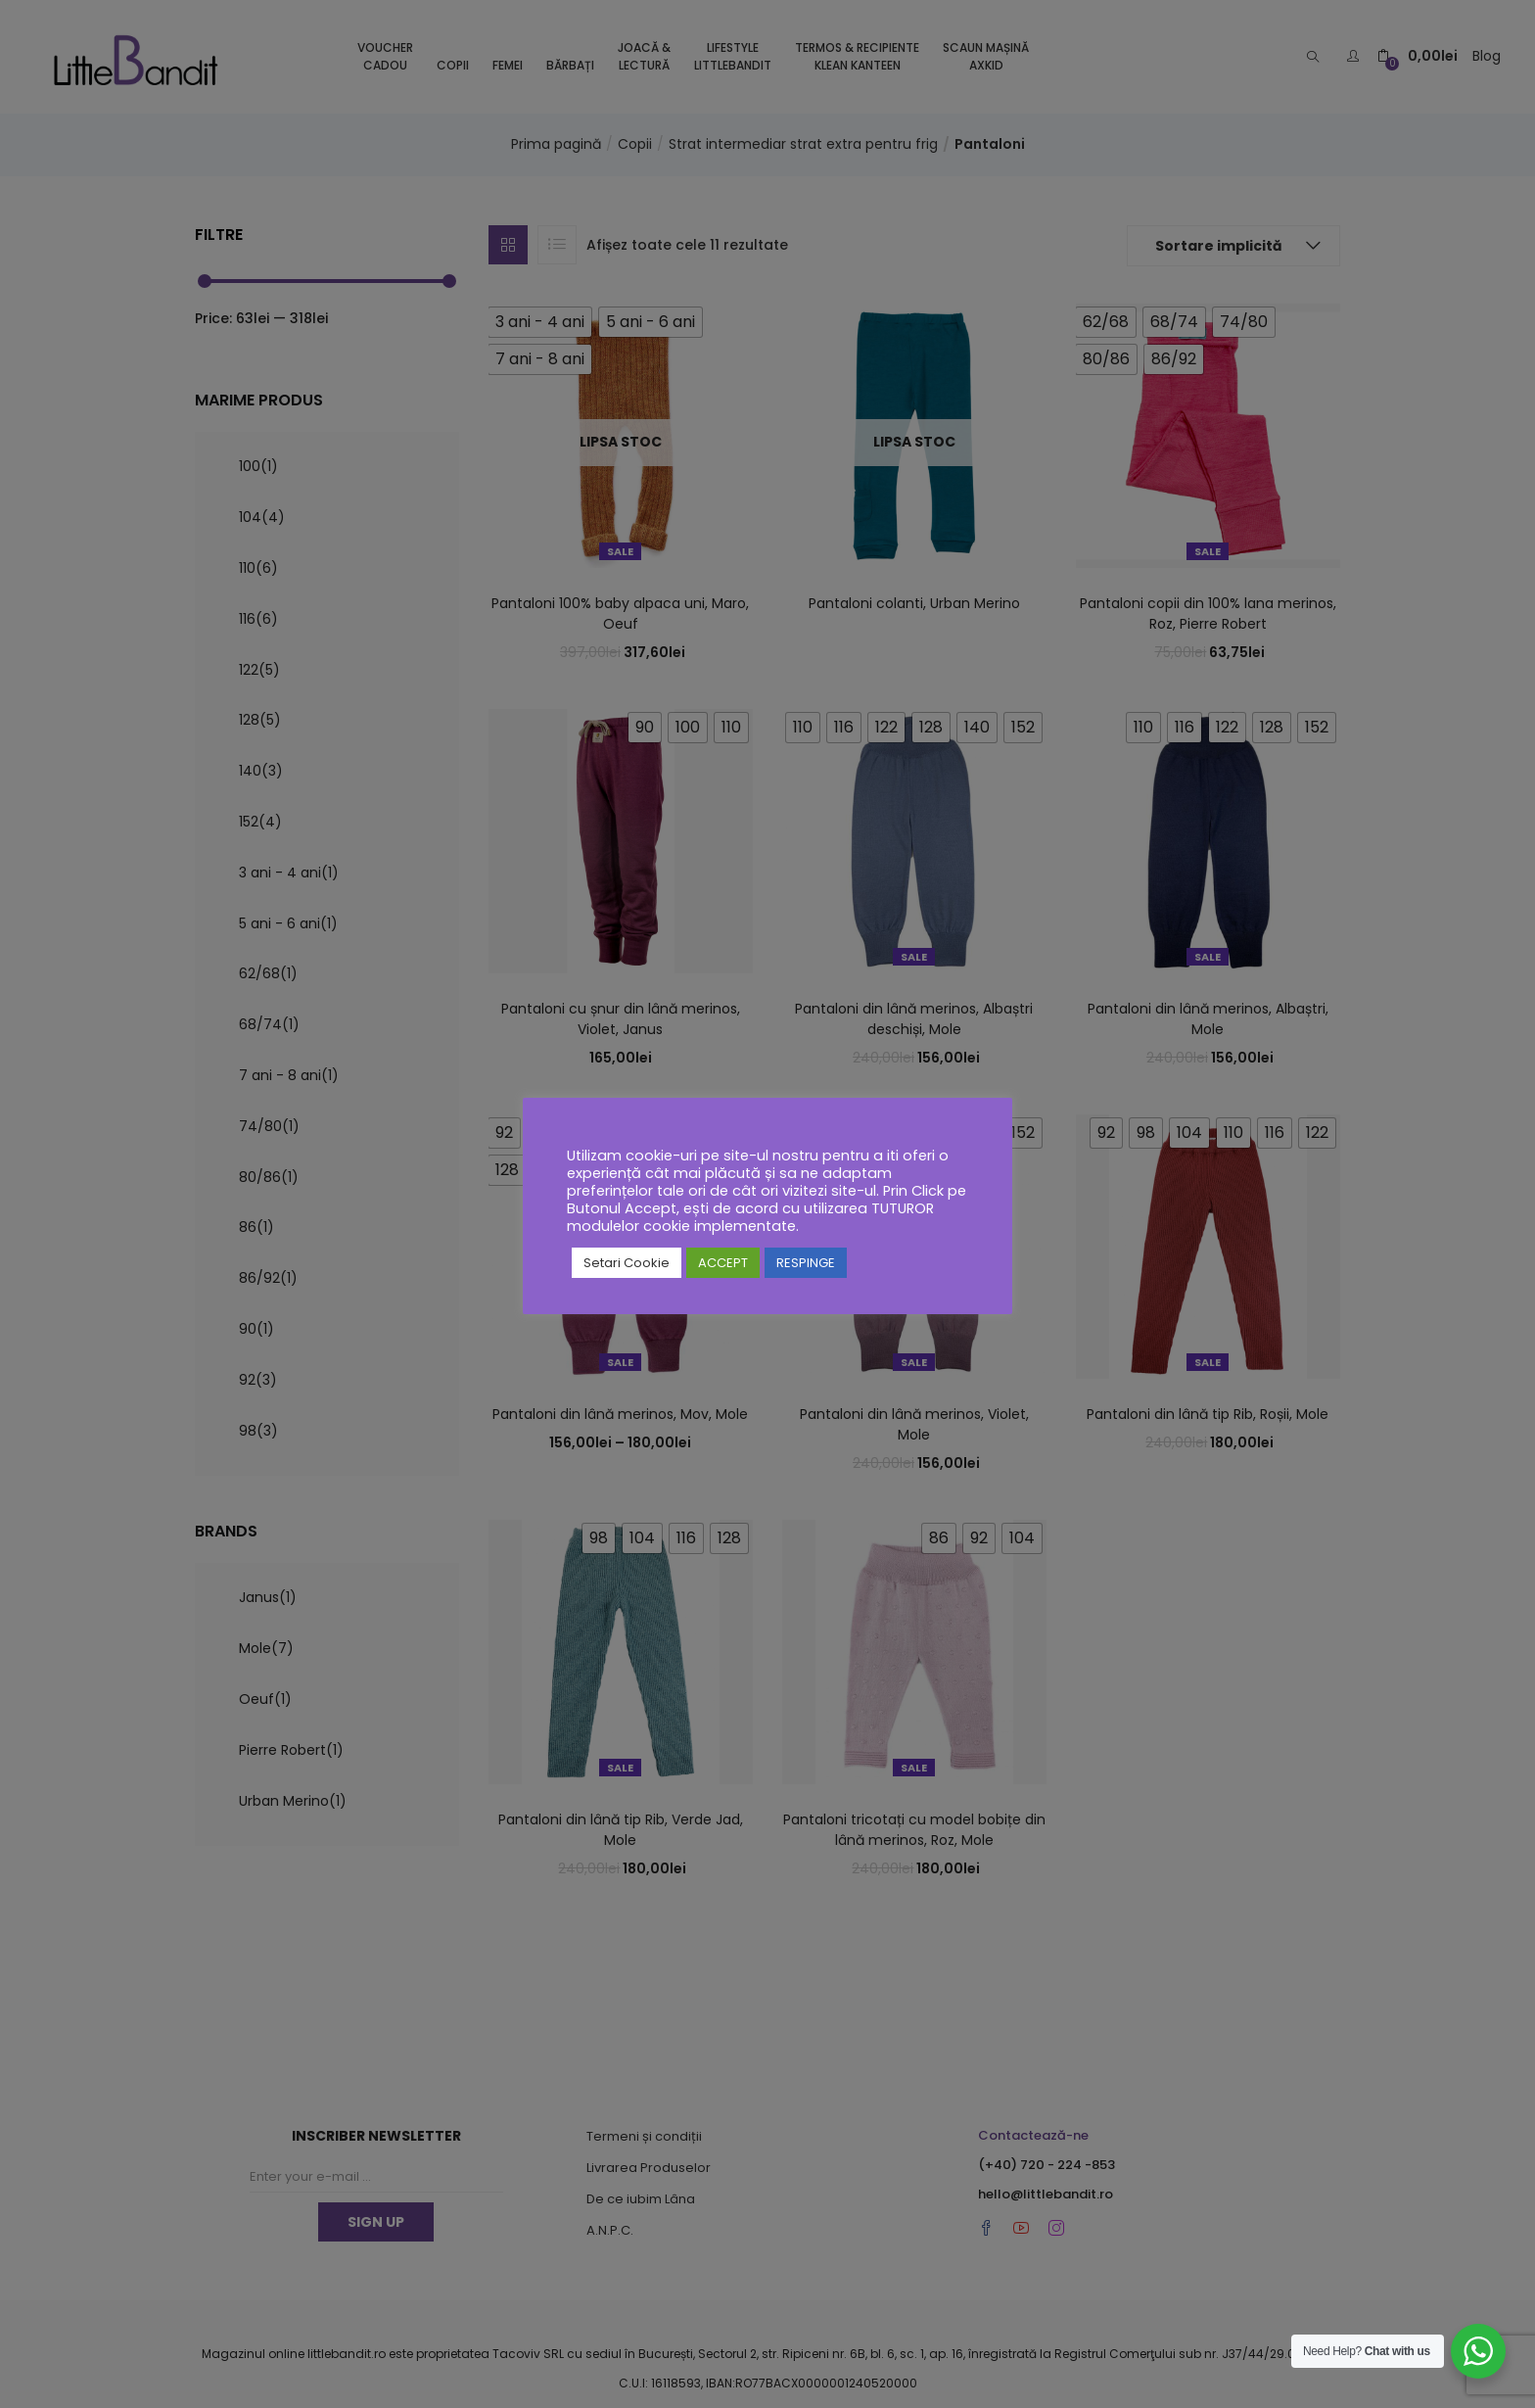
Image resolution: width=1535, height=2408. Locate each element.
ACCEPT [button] (723, 1262)
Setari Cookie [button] (626, 1262)
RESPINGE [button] (805, 1262)
